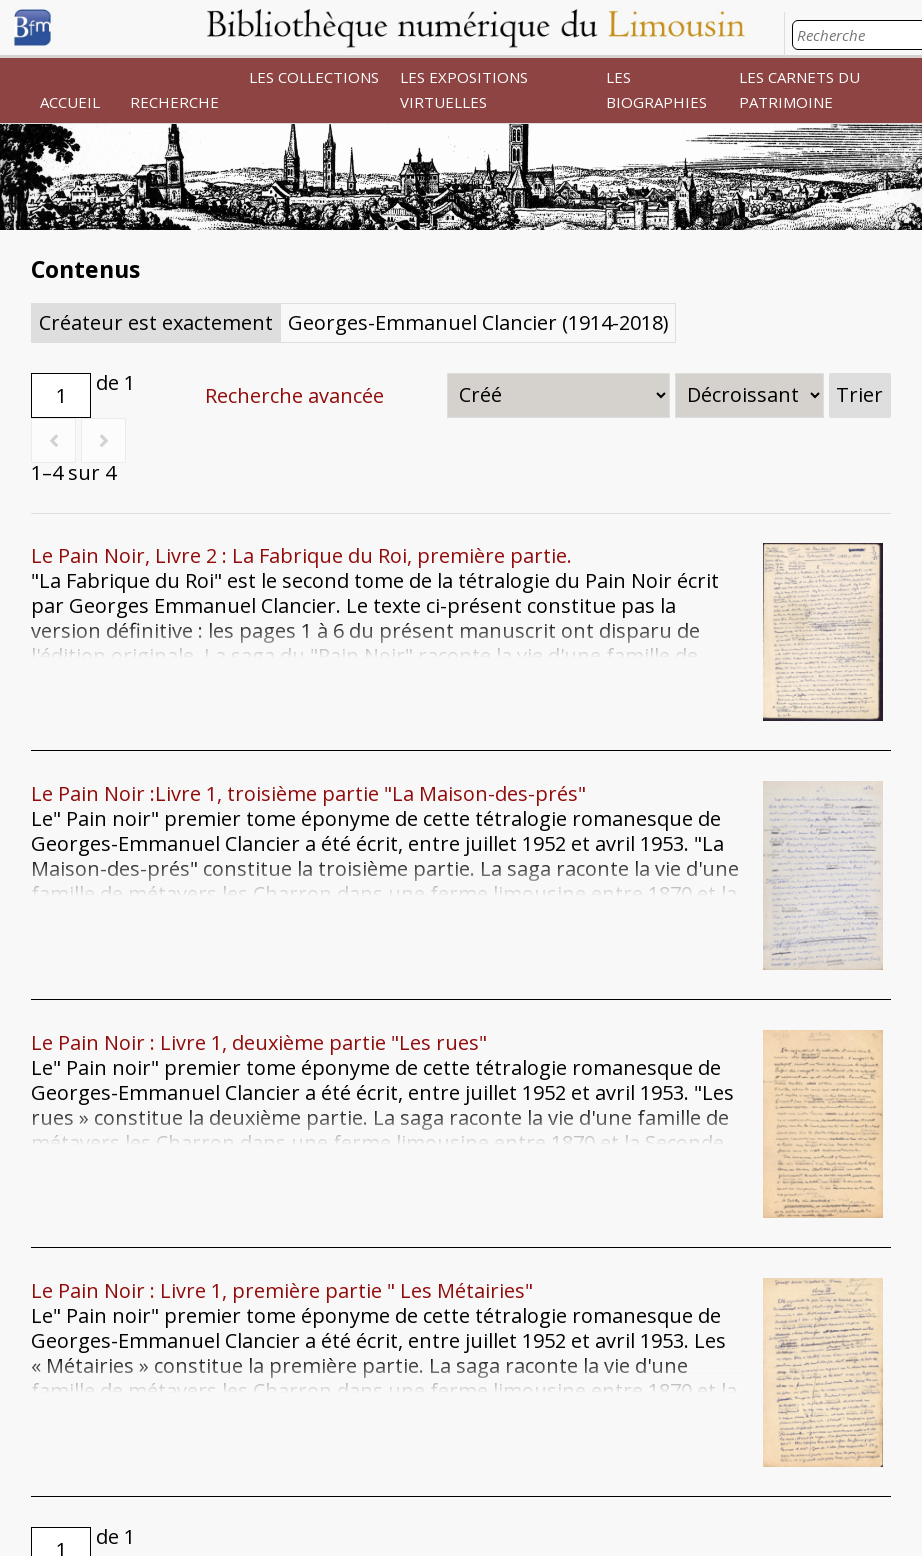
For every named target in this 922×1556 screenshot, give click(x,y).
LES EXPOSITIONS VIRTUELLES (464, 89)
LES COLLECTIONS (314, 77)
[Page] (61, 395)
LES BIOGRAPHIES (656, 89)
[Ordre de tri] (749, 395)
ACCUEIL (70, 102)
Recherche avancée (294, 395)
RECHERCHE (174, 102)
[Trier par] (558, 395)
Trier (859, 394)
